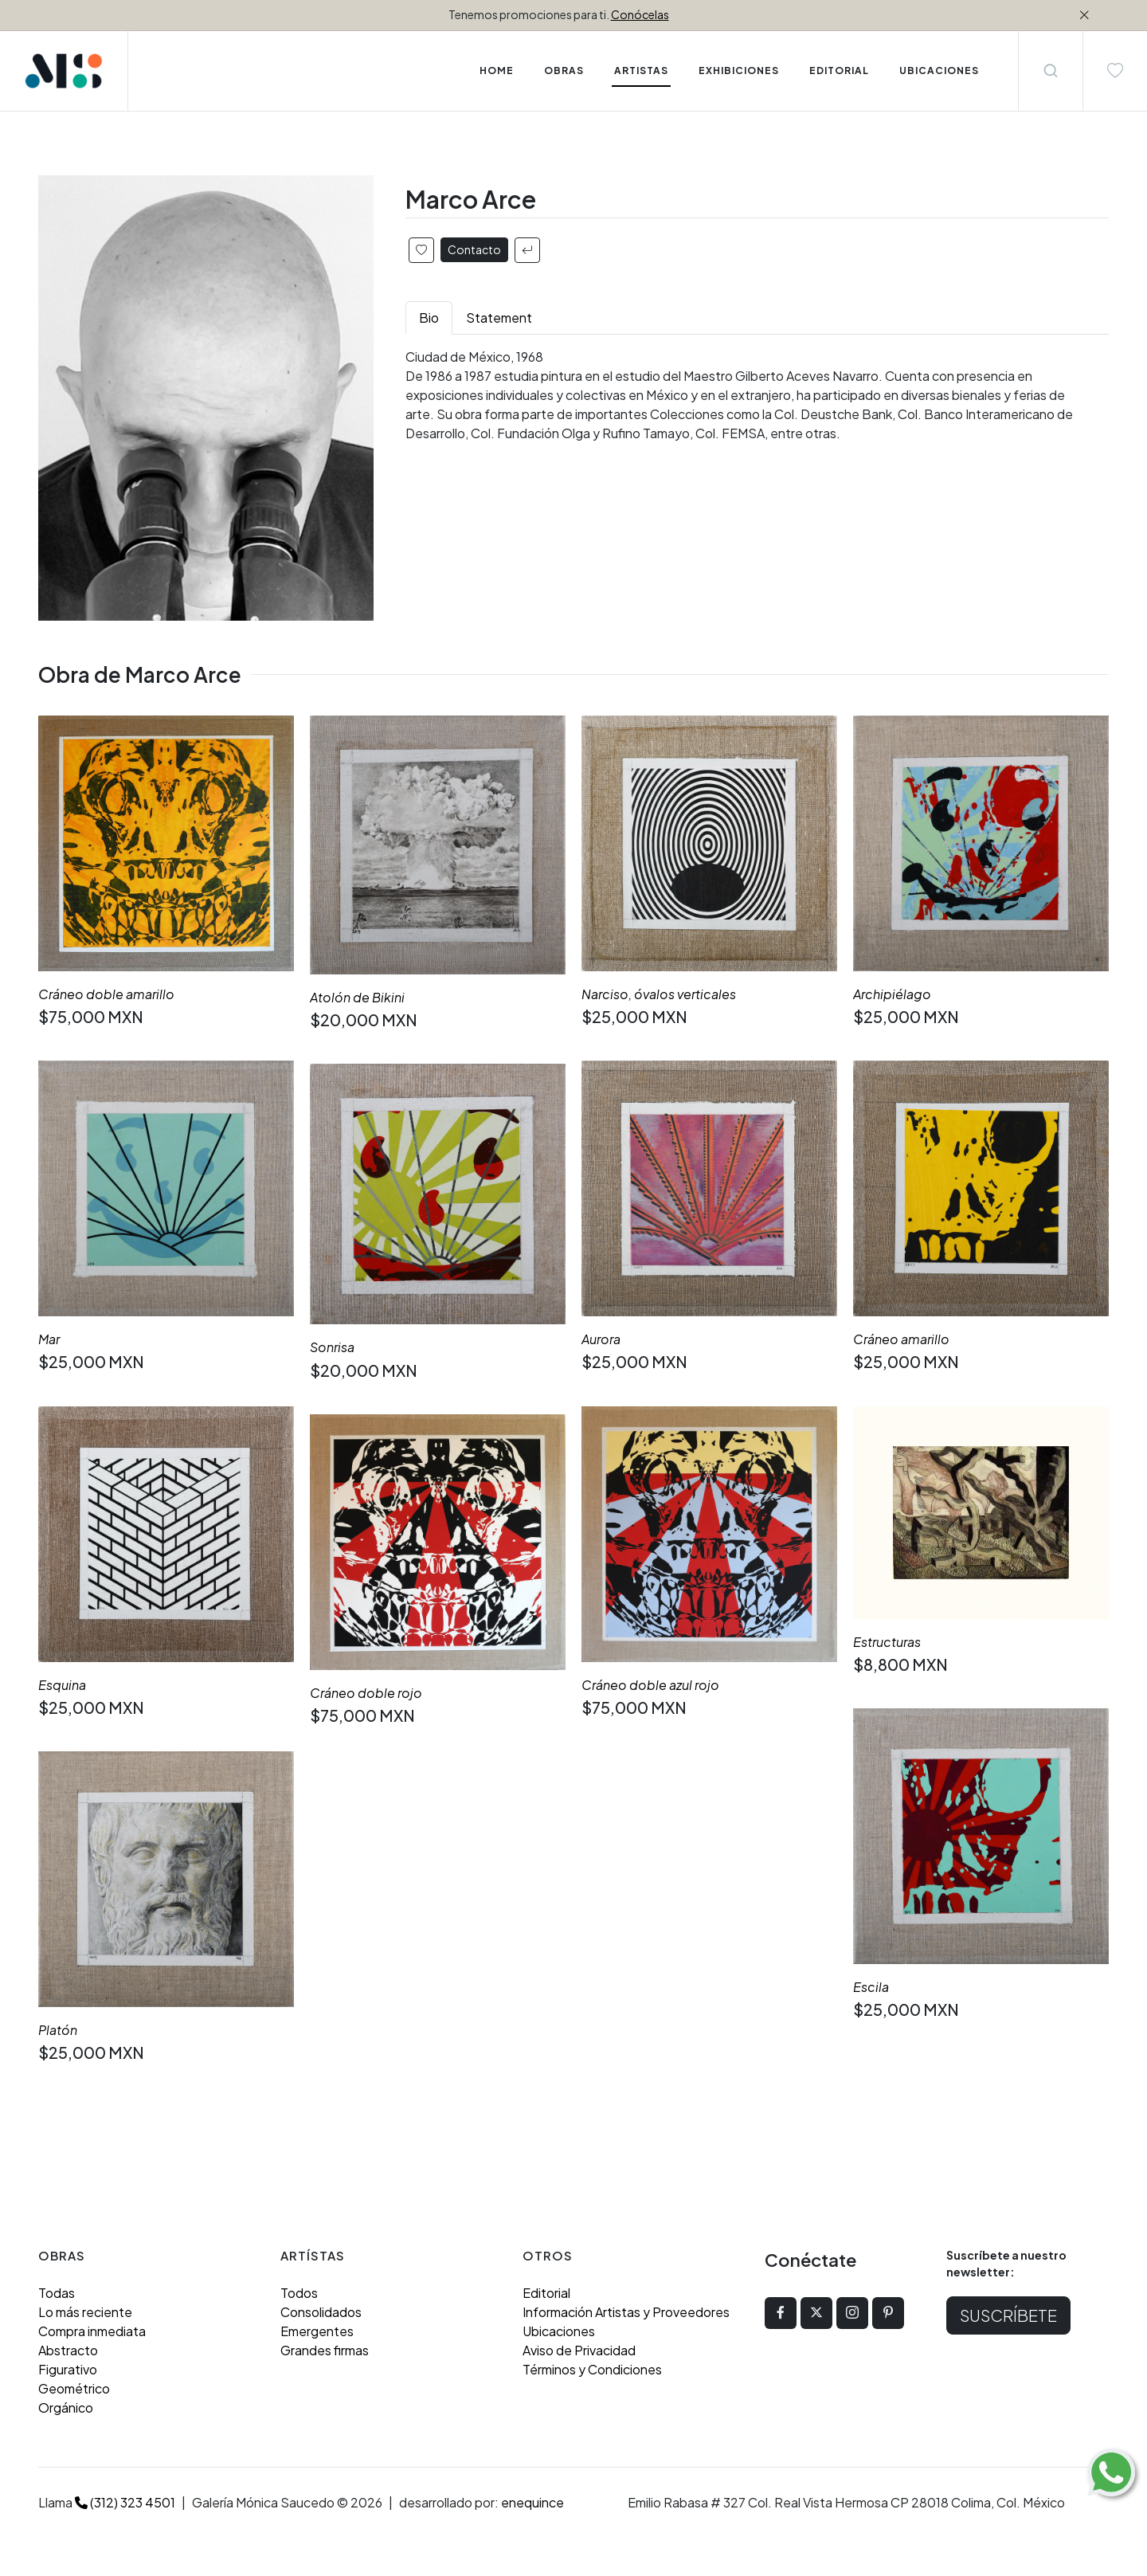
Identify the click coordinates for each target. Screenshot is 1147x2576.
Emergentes (317, 2331)
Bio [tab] (429, 317)
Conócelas (640, 14)
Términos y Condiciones (592, 2369)
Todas (56, 2292)
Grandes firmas (324, 2350)
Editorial (546, 2292)
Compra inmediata (92, 2331)
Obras (564, 70)
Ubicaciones (559, 2331)
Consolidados (321, 2312)
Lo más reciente (85, 2312)
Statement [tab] (499, 317)
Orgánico (65, 2407)
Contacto (474, 249)
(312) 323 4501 (125, 2502)
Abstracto (68, 2350)
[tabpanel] (757, 395)
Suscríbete (1008, 2315)
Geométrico (74, 2388)
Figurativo (67, 2369)
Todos (299, 2292)
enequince (532, 2502)
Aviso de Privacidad (579, 2350)
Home (497, 70)
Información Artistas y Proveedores (626, 2312)
